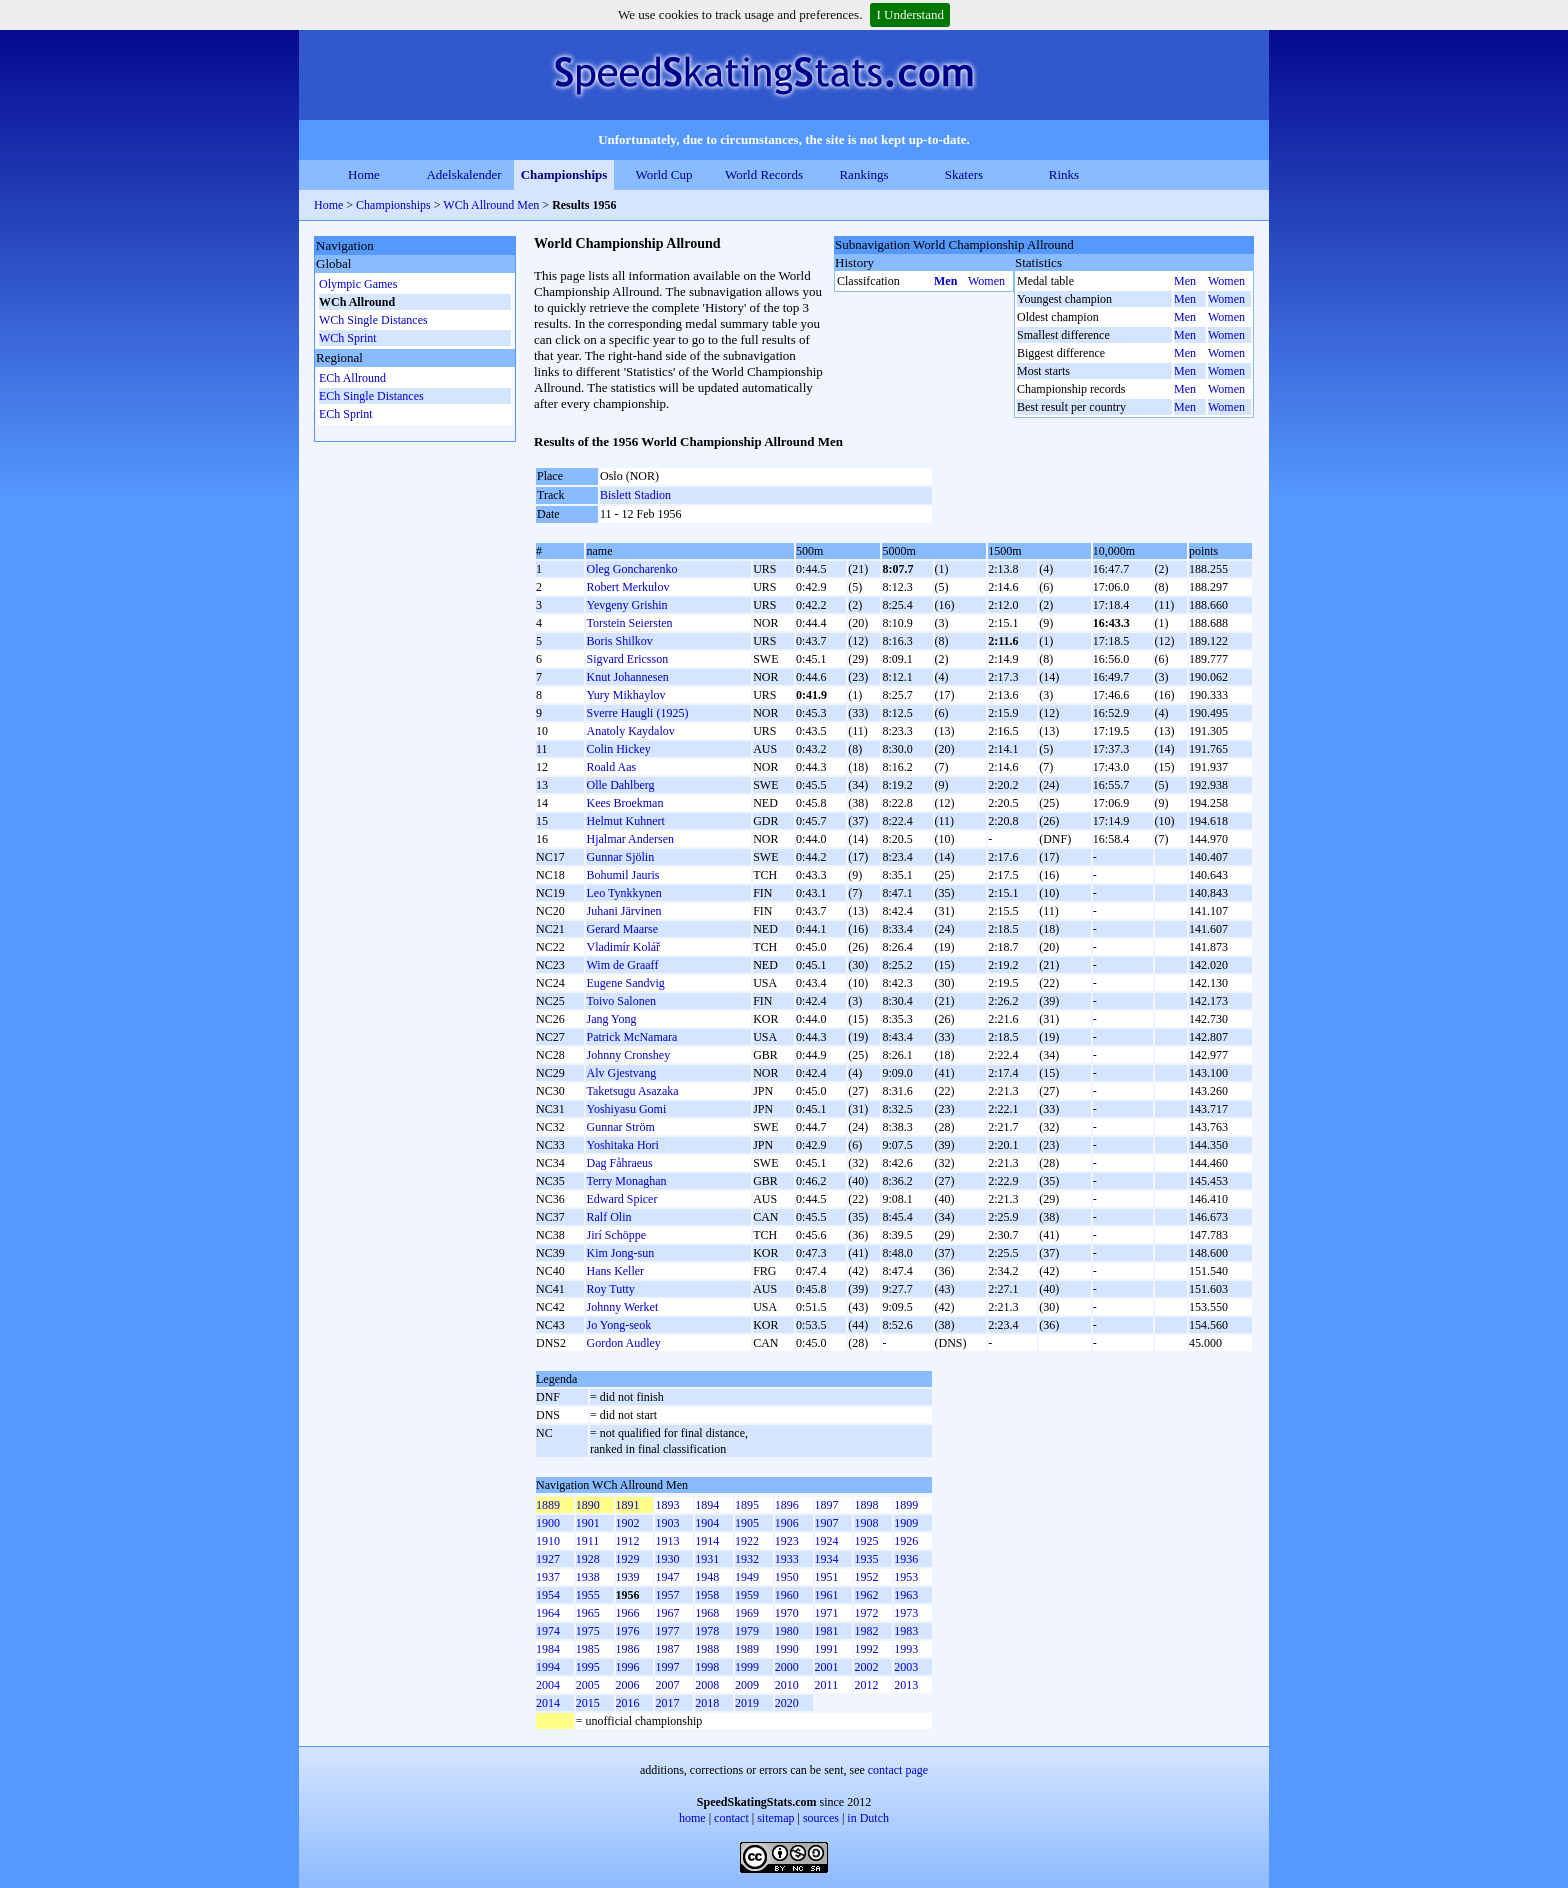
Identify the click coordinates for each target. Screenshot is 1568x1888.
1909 (906, 1523)
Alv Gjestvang (621, 1073)
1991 (827, 1649)
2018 (707, 1703)
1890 (588, 1505)
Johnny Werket (622, 1307)
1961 (827, 1595)
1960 (787, 1595)
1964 (548, 1613)
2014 (548, 1703)
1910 (548, 1541)
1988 (707, 1649)
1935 (866, 1559)
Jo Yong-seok (618, 1325)
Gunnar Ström (620, 1127)
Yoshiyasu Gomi (626, 1109)
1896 (787, 1505)
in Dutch (868, 1818)
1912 (628, 1541)
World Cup (663, 174)
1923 (787, 1541)
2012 (866, 1685)
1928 (588, 1559)
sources (821, 1818)
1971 (827, 1613)
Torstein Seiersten (629, 623)
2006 (628, 1685)
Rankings (863, 174)
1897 (827, 1505)
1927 (548, 1559)
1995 (588, 1667)
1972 (866, 1613)
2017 (667, 1703)
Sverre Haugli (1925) (637, 713)
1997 (667, 1667)
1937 (548, 1577)
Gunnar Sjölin (620, 857)
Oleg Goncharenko (631, 569)
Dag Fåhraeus (619, 1163)
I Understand (910, 14)
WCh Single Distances (373, 320)
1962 (866, 1595)
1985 (588, 1649)
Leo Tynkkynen (623, 893)
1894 (707, 1505)
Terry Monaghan (626, 1181)
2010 (787, 1685)
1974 (548, 1631)
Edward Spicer (621, 1199)
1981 (827, 1631)
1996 (628, 1667)
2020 (787, 1703)
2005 (588, 1685)
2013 (906, 1685)
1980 (787, 1631)
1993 (906, 1649)
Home (364, 174)
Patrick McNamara (631, 1037)
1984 (548, 1649)
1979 (747, 1631)
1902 (628, 1523)
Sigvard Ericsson (627, 659)
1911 (588, 1541)
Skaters (964, 174)
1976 (628, 1631)
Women (986, 281)
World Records (764, 174)
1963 (906, 1595)
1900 (548, 1523)
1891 (628, 1505)
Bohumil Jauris (622, 875)
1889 (548, 1505)
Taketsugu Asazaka (632, 1091)
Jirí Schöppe (616, 1235)
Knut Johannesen (627, 677)
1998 (707, 1667)
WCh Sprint (348, 338)
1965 (588, 1613)
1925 (866, 1541)
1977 (667, 1631)
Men (945, 281)
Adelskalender (463, 174)
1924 (827, 1541)
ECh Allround (352, 378)
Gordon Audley (623, 1343)
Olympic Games (358, 284)
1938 (588, 1577)
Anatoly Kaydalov (630, 731)
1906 (787, 1523)
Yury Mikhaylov (625, 695)
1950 (787, 1577)
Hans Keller (615, 1271)
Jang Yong (611, 1019)
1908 (866, 1523)
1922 (747, 1541)
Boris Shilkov (619, 641)
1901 (588, 1523)
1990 (787, 1649)
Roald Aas (611, 767)
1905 (747, 1523)
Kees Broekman (624, 803)
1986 (628, 1649)
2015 (588, 1703)
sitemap (775, 1818)
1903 (667, 1523)
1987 (667, 1649)
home (692, 1818)
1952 (866, 1577)
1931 (707, 1559)
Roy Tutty (610, 1289)
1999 (747, 1667)
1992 (866, 1649)
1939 (628, 1577)
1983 (906, 1631)
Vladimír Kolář (623, 947)
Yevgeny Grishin (626, 605)
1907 (827, 1523)
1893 (667, 1505)
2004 (548, 1685)
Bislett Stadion (635, 495)
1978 (707, 1631)
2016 (628, 1703)
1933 (787, 1559)
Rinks (1064, 174)
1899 (906, 1505)
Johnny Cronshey (628, 1055)
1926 (906, 1541)
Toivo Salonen (621, 1001)
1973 (906, 1613)
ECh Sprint (346, 414)
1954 (548, 1595)
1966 (628, 1613)
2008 (707, 1685)
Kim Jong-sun (620, 1253)
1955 (588, 1595)
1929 (628, 1559)
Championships (564, 174)
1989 (747, 1649)
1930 (667, 1559)
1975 (588, 1631)
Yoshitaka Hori (622, 1145)
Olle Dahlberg (620, 785)
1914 (707, 1541)
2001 (827, 1667)
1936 (906, 1559)
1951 (827, 1577)
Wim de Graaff (622, 965)
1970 (787, 1613)
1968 (707, 1613)
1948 (707, 1577)
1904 (707, 1523)
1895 (747, 1505)
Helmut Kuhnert (625, 821)
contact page (898, 1770)
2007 (667, 1685)
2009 (747, 1685)
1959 (747, 1595)
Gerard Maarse (622, 929)
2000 (787, 1667)
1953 (906, 1577)
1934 (827, 1559)
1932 (747, 1559)
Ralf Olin (608, 1217)
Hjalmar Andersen (630, 839)
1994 (548, 1667)
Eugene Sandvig (625, 983)
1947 (667, 1577)
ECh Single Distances (371, 396)
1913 (667, 1541)
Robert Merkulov (627, 587)
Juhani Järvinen (623, 911)
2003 (906, 1667)
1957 (667, 1595)
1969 (747, 1613)
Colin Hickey (618, 749)
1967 (667, 1613)
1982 (866, 1631)
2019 (747, 1703)
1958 (707, 1595)
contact (731, 1818)
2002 (866, 1667)
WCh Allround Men (491, 205)
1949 (747, 1577)
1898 (866, 1505)
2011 (827, 1685)
